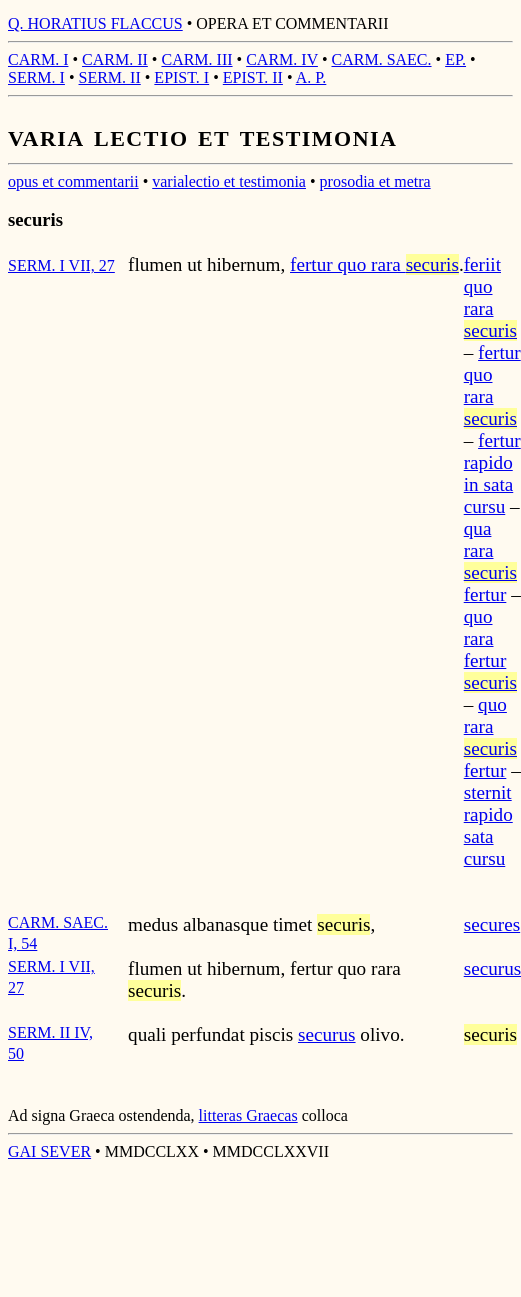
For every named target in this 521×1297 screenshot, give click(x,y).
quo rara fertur (490, 649)
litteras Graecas (248, 1115)
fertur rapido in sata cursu (492, 473)
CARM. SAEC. (382, 59)
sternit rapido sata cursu (488, 825)
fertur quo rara (374, 264)
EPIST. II (253, 77)
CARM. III (196, 59)
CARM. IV (282, 59)
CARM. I (38, 59)
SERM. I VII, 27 (61, 265)
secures (492, 924)
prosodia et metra (375, 181)
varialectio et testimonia (229, 181)
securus (327, 1034)
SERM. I (36, 77)
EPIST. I (181, 77)
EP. (455, 59)
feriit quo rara (490, 297)
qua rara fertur (490, 561)
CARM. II (115, 59)
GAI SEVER (49, 1151)
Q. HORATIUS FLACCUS (95, 23)
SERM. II (110, 77)
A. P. (311, 77)
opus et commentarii (73, 181)
